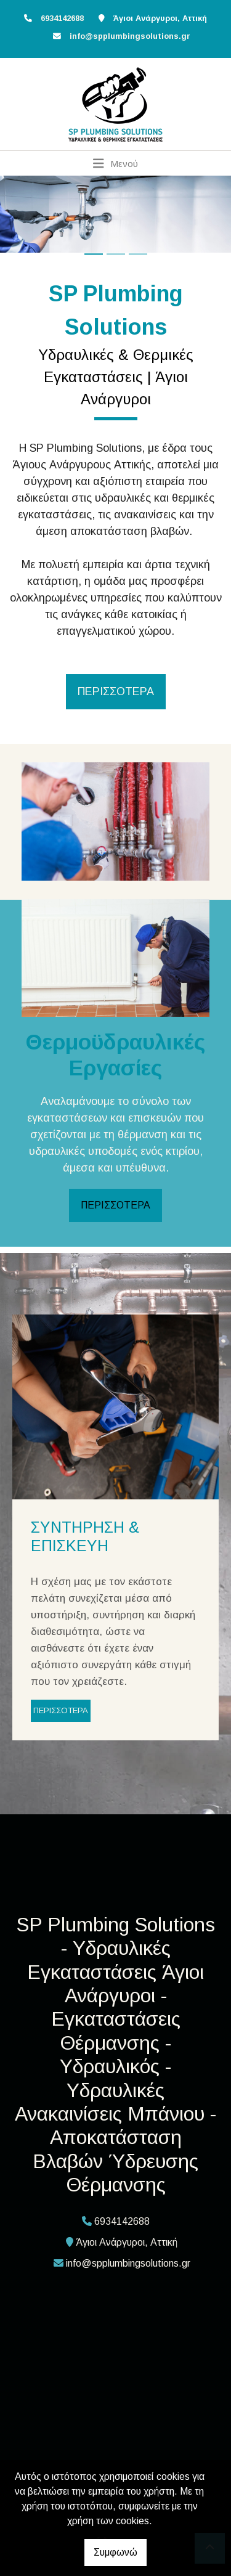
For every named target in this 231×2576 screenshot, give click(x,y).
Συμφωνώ (115, 2552)
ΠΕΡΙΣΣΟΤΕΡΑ (115, 1205)
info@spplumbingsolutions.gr (130, 36)
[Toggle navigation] (115, 163)
